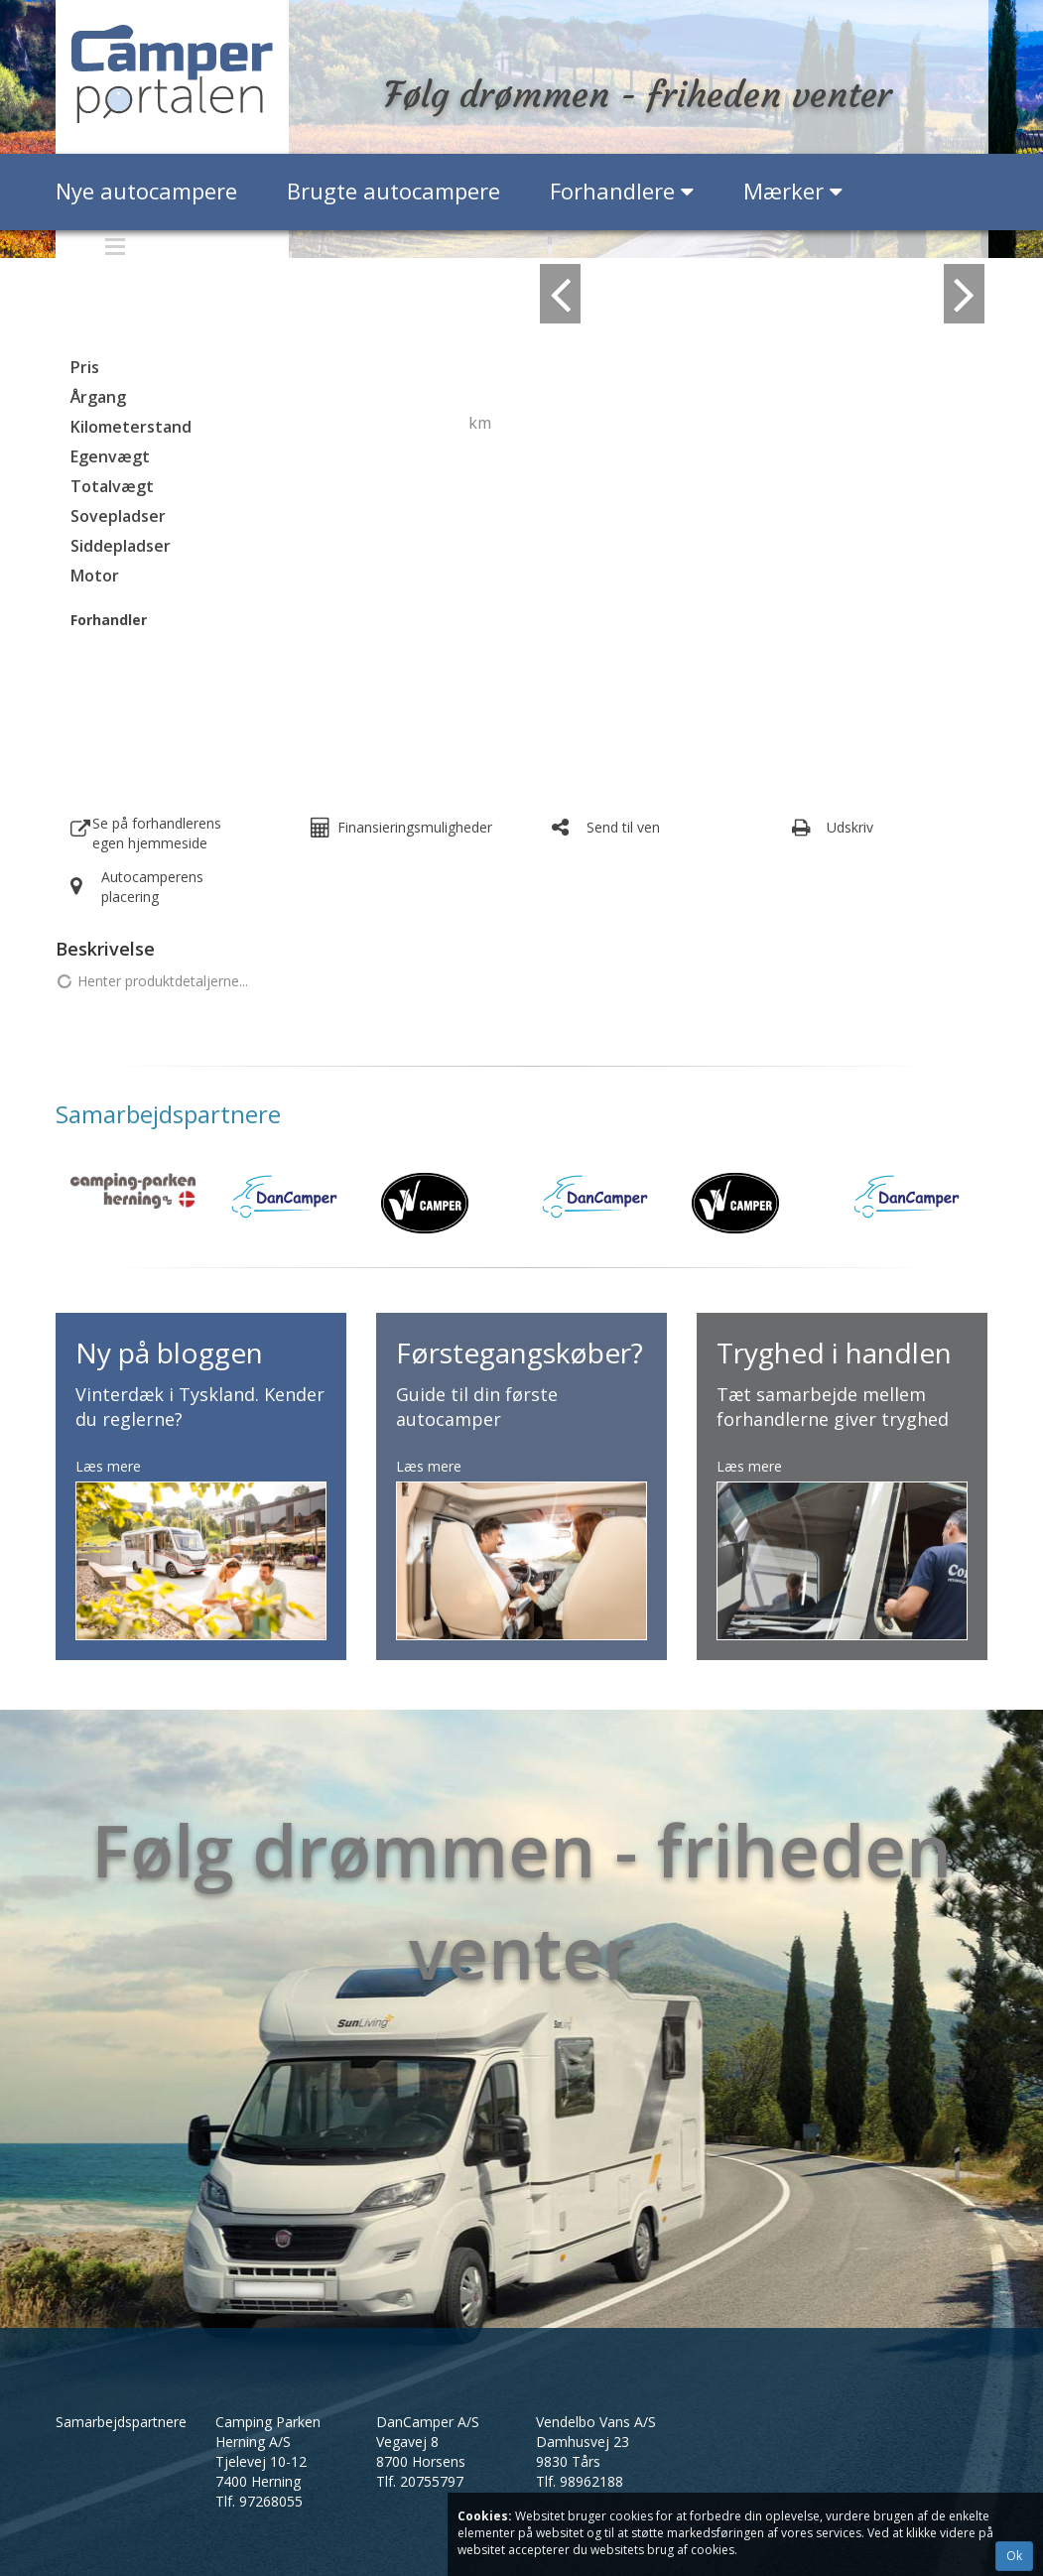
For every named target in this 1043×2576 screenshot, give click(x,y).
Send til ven (623, 827)
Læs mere (108, 1466)
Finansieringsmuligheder (414, 827)
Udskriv (850, 827)
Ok (1014, 2555)
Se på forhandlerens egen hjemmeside (156, 833)
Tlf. (259, 2501)
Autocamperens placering (152, 886)
